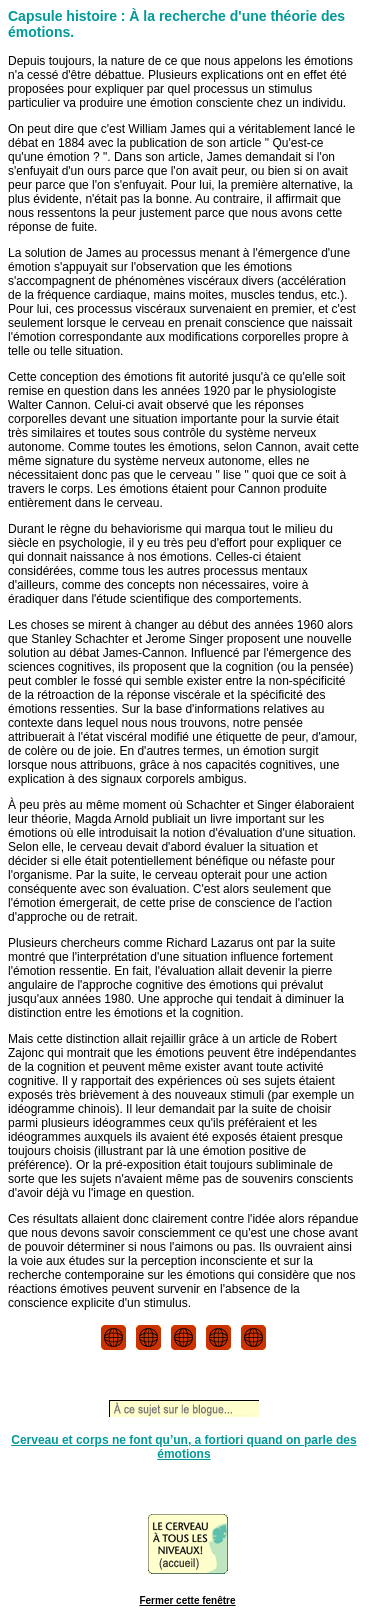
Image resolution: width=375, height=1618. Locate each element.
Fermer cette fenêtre (187, 1600)
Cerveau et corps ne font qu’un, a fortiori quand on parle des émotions (183, 1447)
